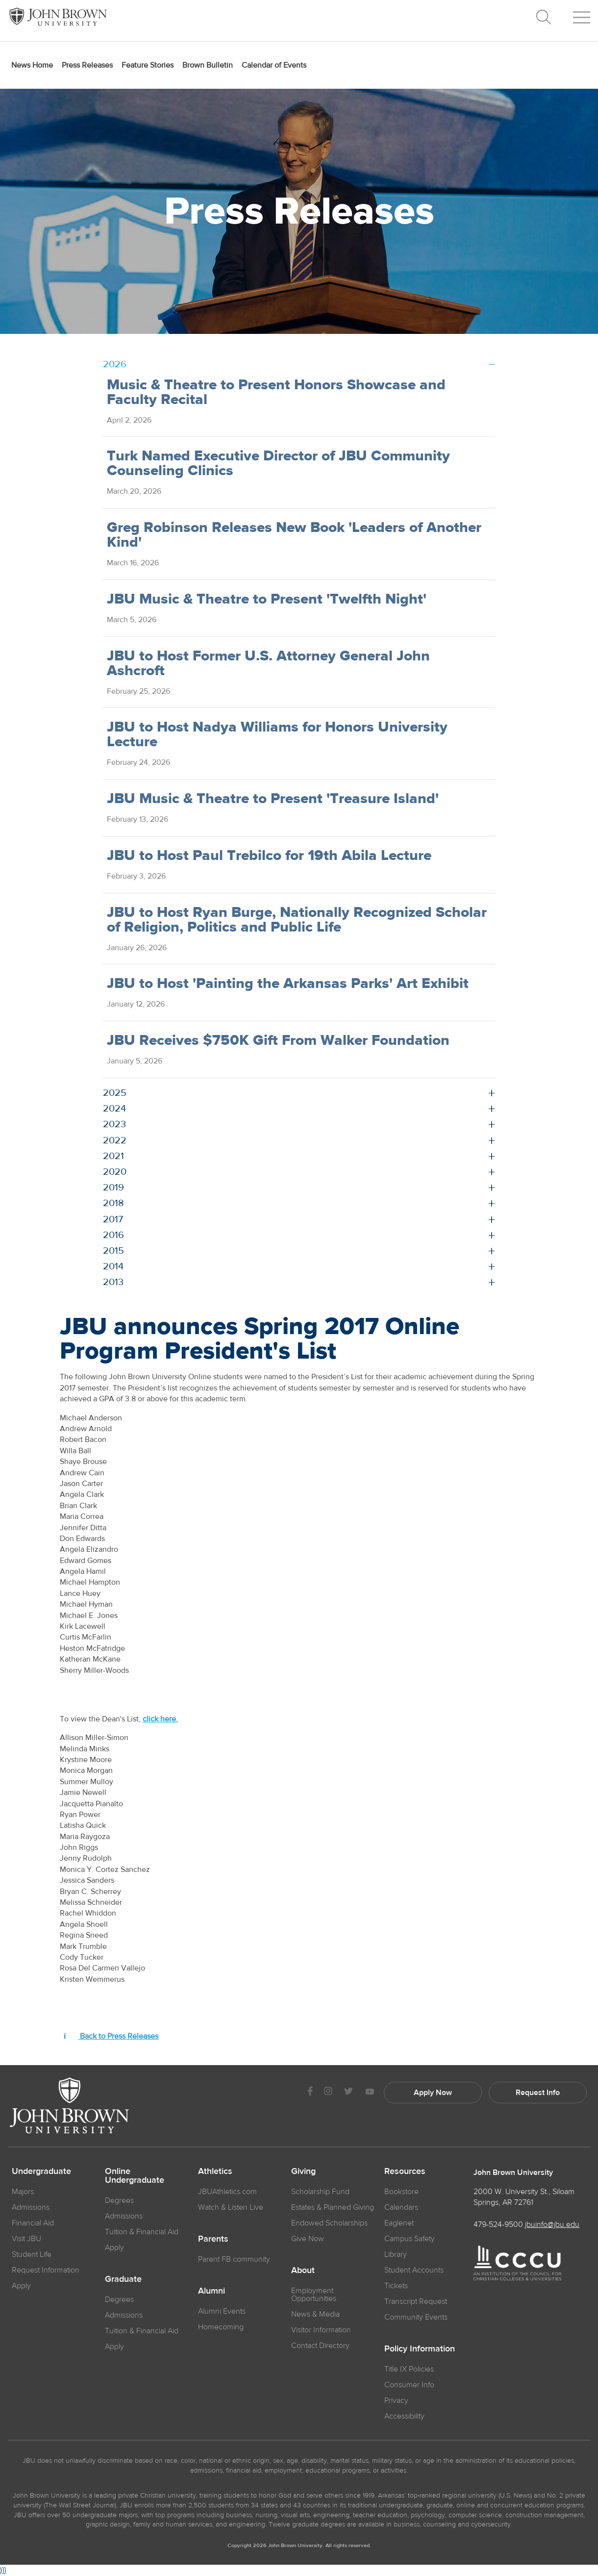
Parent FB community (234, 2259)
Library (395, 2254)
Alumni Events (222, 2311)
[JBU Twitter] (348, 2092)
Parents (213, 2239)
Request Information (45, 2270)
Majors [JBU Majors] (23, 2192)
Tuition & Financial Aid (141, 2232)
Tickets (396, 2286)
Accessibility (404, 2416)
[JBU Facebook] (310, 2092)
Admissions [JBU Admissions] (31, 2207)
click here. (160, 1719)
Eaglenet (399, 2223)
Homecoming (221, 2327)
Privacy (396, 2400)
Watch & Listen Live (230, 2207)
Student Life (31, 2254)
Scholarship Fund (320, 2192)
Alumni (211, 2291)
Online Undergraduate (134, 2176)
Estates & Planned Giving (332, 2207)
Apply (21, 2286)
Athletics (215, 2171)
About (303, 2270)
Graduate (123, 2279)
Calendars (401, 2207)
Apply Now (433, 2092)
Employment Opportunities (313, 2294)
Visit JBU (26, 2239)
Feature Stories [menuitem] (148, 65)
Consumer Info (409, 2385)
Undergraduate (41, 2171)
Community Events (416, 2317)
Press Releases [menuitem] (87, 65)
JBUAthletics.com (227, 2192)
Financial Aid (33, 2223)
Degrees (119, 2200)
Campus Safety (409, 2239)
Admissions (124, 2216)
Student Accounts (414, 2270)
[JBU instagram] (328, 2092)
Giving (303, 2171)
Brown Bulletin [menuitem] (207, 65)
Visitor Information (321, 2330)
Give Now (307, 2239)
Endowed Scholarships (329, 2223)
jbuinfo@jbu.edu (552, 2224)
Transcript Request (415, 2301)
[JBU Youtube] (369, 2092)
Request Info (538, 2092)
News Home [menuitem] (32, 65)
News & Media (315, 2314)
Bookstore (401, 2192)
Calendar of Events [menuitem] (274, 65)
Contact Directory (320, 2345)
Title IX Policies (409, 2369)
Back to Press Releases (111, 2036)
